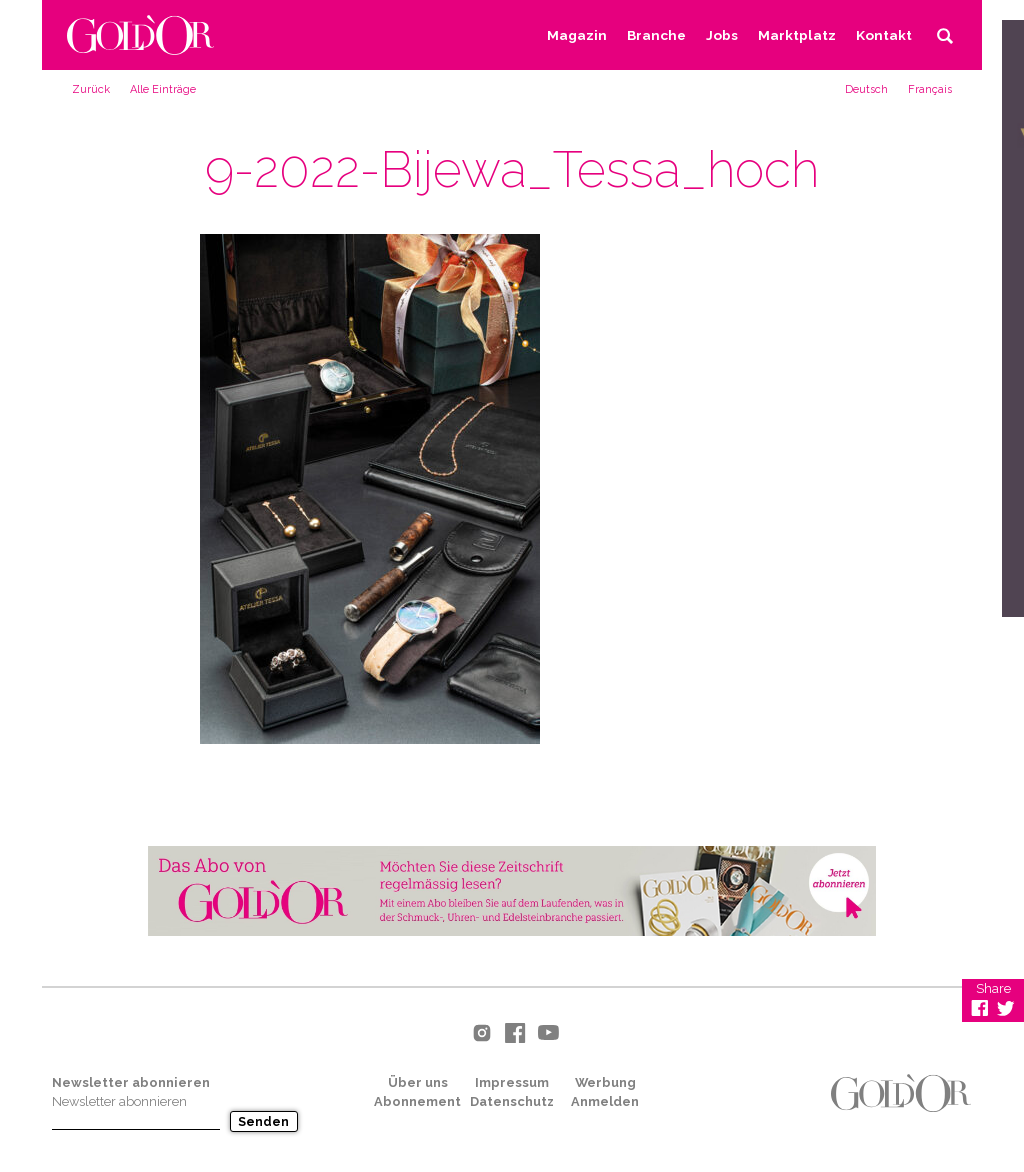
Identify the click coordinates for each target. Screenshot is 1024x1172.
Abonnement (417, 1101)
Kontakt (884, 35)
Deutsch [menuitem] (866, 89)
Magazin (577, 35)
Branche (656, 35)
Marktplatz (797, 35)
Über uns (418, 1082)
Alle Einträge (163, 89)
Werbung (605, 1082)
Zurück (91, 89)
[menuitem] (866, 89)
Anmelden (605, 1101)
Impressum (512, 1082)
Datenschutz (512, 1101)
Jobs (722, 35)
